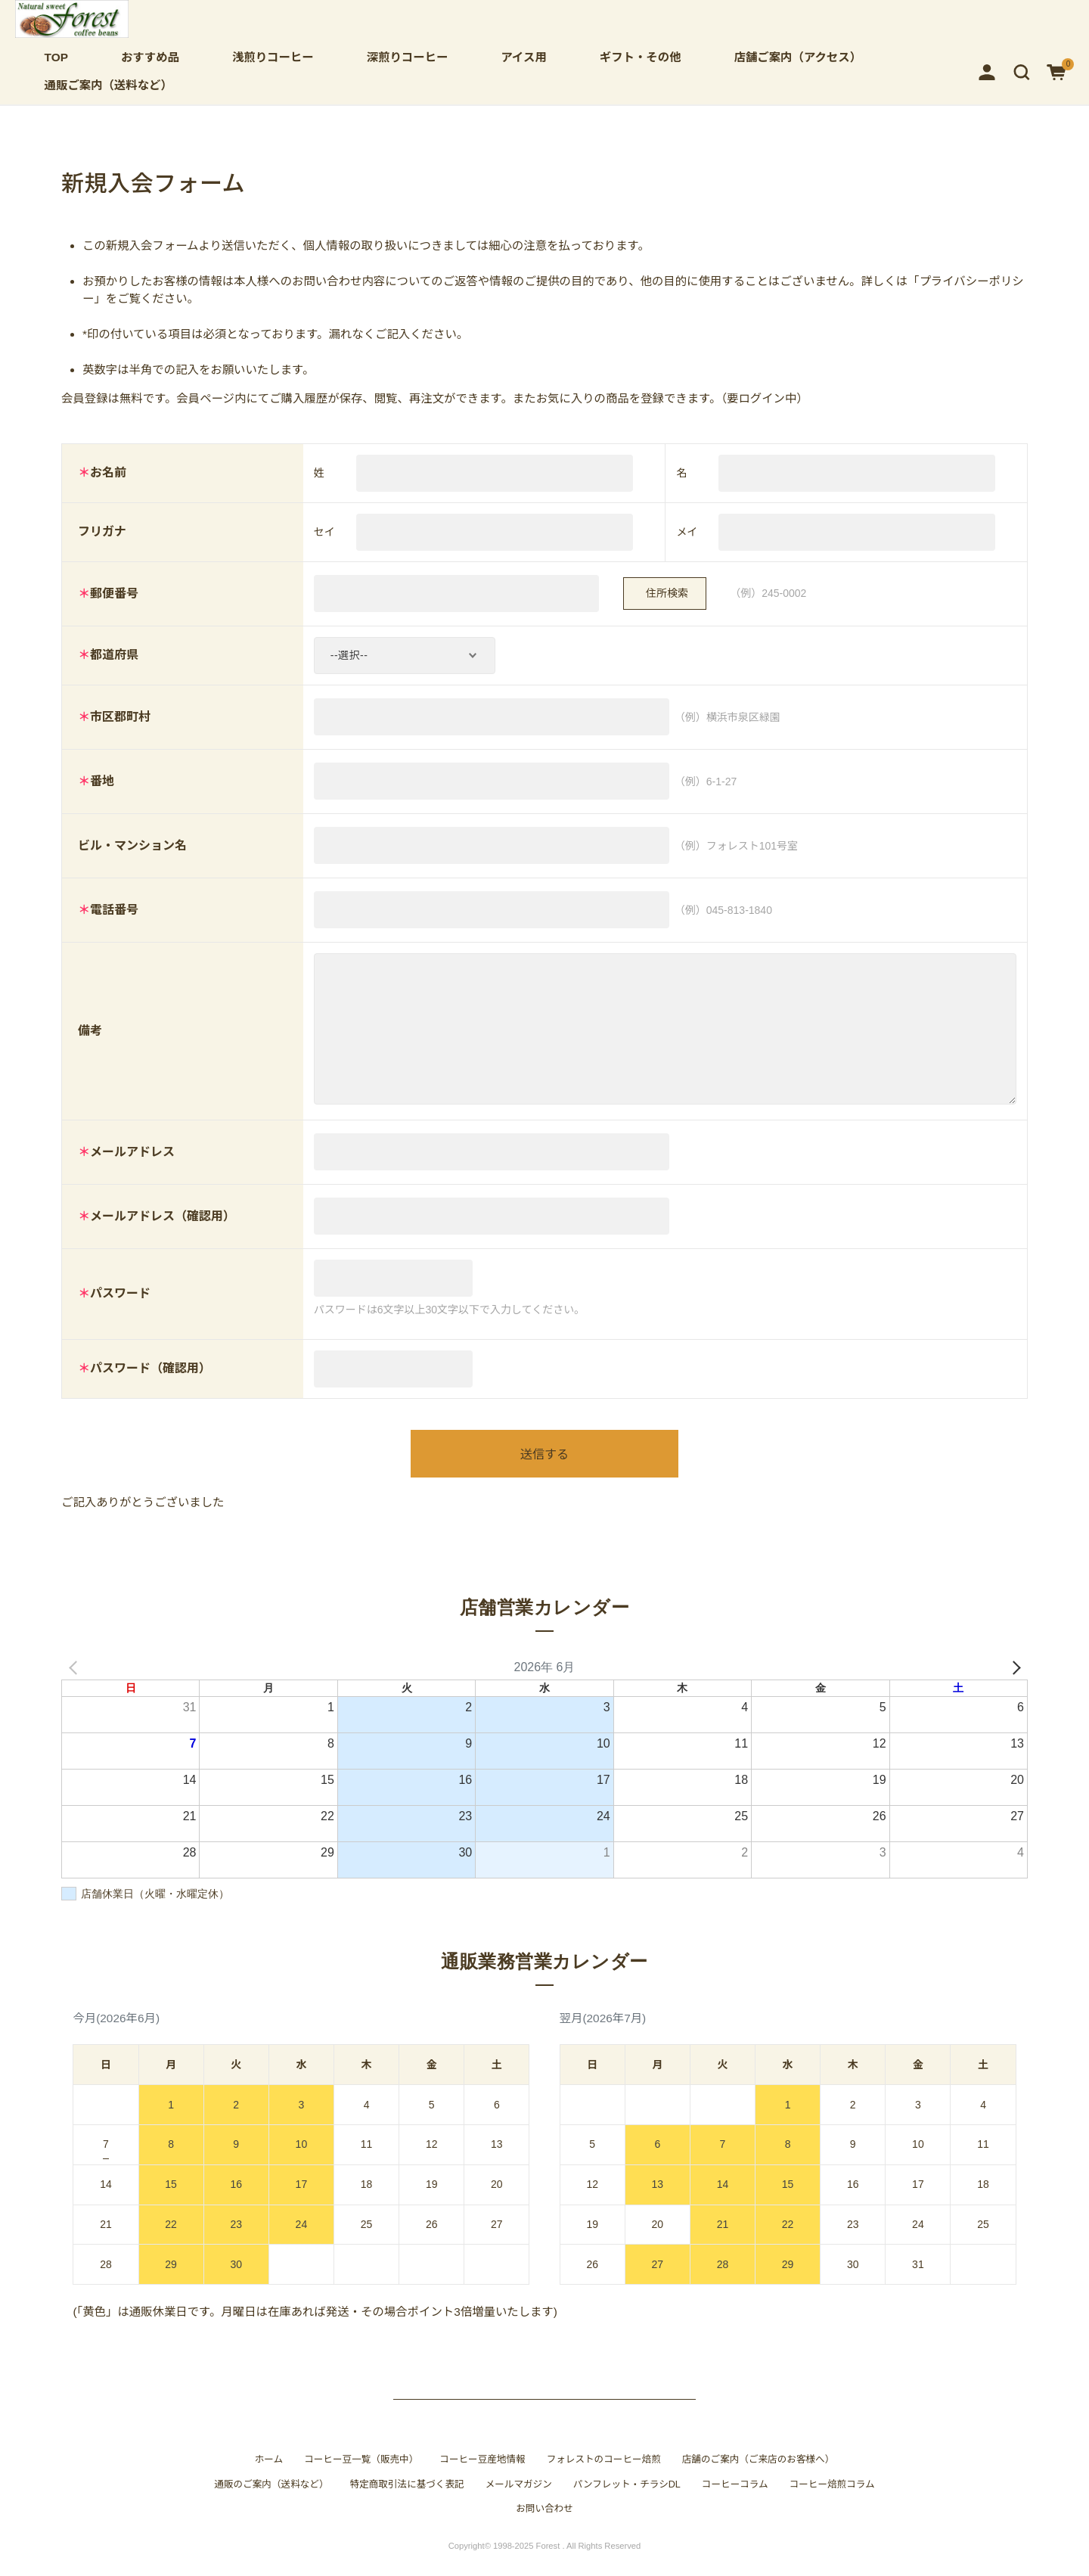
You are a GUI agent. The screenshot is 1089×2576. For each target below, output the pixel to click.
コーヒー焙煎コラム (832, 2499)
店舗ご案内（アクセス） (798, 57)
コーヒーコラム (735, 2499)
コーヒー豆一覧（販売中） (361, 2474)
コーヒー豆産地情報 (482, 2474)
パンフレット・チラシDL (627, 2499)
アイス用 (523, 57)
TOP (56, 57)
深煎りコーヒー (407, 57)
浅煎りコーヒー (273, 57)
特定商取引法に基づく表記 (407, 2499)
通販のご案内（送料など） (271, 2499)
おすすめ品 (150, 57)
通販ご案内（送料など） (108, 85)
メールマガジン (519, 2499)
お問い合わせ (544, 2524)
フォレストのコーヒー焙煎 (604, 2474)
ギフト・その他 (640, 57)
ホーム (269, 2474)
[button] (1022, 70)
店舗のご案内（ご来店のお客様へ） (758, 2474)
